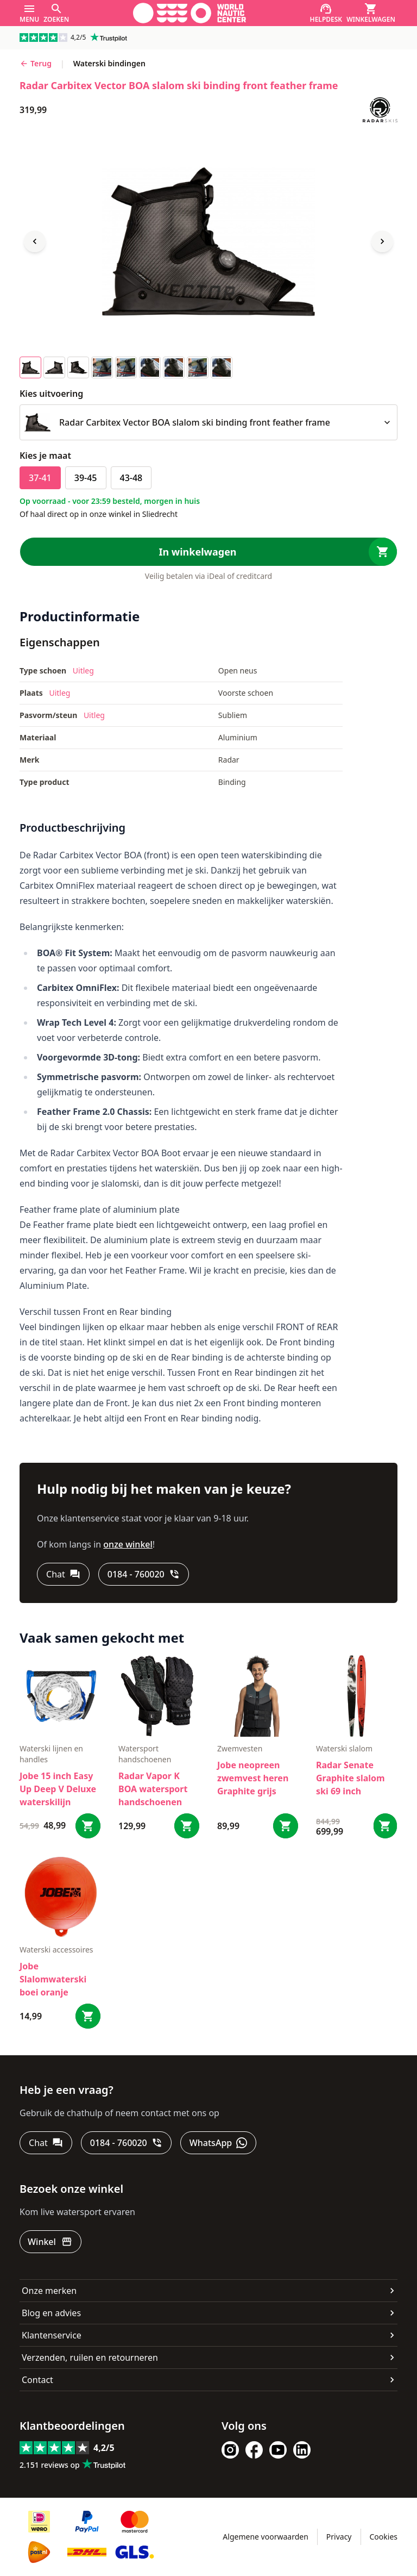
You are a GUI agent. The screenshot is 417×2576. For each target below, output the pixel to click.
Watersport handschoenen (144, 1753)
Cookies (383, 2536)
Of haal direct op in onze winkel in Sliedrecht (99, 514)
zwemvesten (239, 1748)
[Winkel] (50, 2241)
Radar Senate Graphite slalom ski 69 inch (350, 1778)
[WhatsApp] (218, 2142)
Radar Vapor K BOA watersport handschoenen (152, 1789)
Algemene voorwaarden (265, 2536)
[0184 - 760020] (143, 1574)
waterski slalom (344, 1748)
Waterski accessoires (56, 1949)
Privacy (339, 2536)
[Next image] (382, 241)
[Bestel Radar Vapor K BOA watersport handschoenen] (187, 1826)
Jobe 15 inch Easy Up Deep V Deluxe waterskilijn (58, 1789)
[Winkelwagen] (370, 13)
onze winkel (128, 1544)
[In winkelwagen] (208, 551)
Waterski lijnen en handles (51, 1753)
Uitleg (83, 670)
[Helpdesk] (326, 13)
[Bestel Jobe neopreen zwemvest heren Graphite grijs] (286, 1826)
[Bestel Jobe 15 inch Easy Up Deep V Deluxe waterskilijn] (88, 1826)
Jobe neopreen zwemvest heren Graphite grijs (252, 1778)
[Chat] (63, 1574)
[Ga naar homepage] (189, 13)
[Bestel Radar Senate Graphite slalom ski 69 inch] (385, 1826)
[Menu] (29, 13)
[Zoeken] (56, 13)
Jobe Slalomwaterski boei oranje (53, 1979)
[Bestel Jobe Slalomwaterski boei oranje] (88, 2016)
